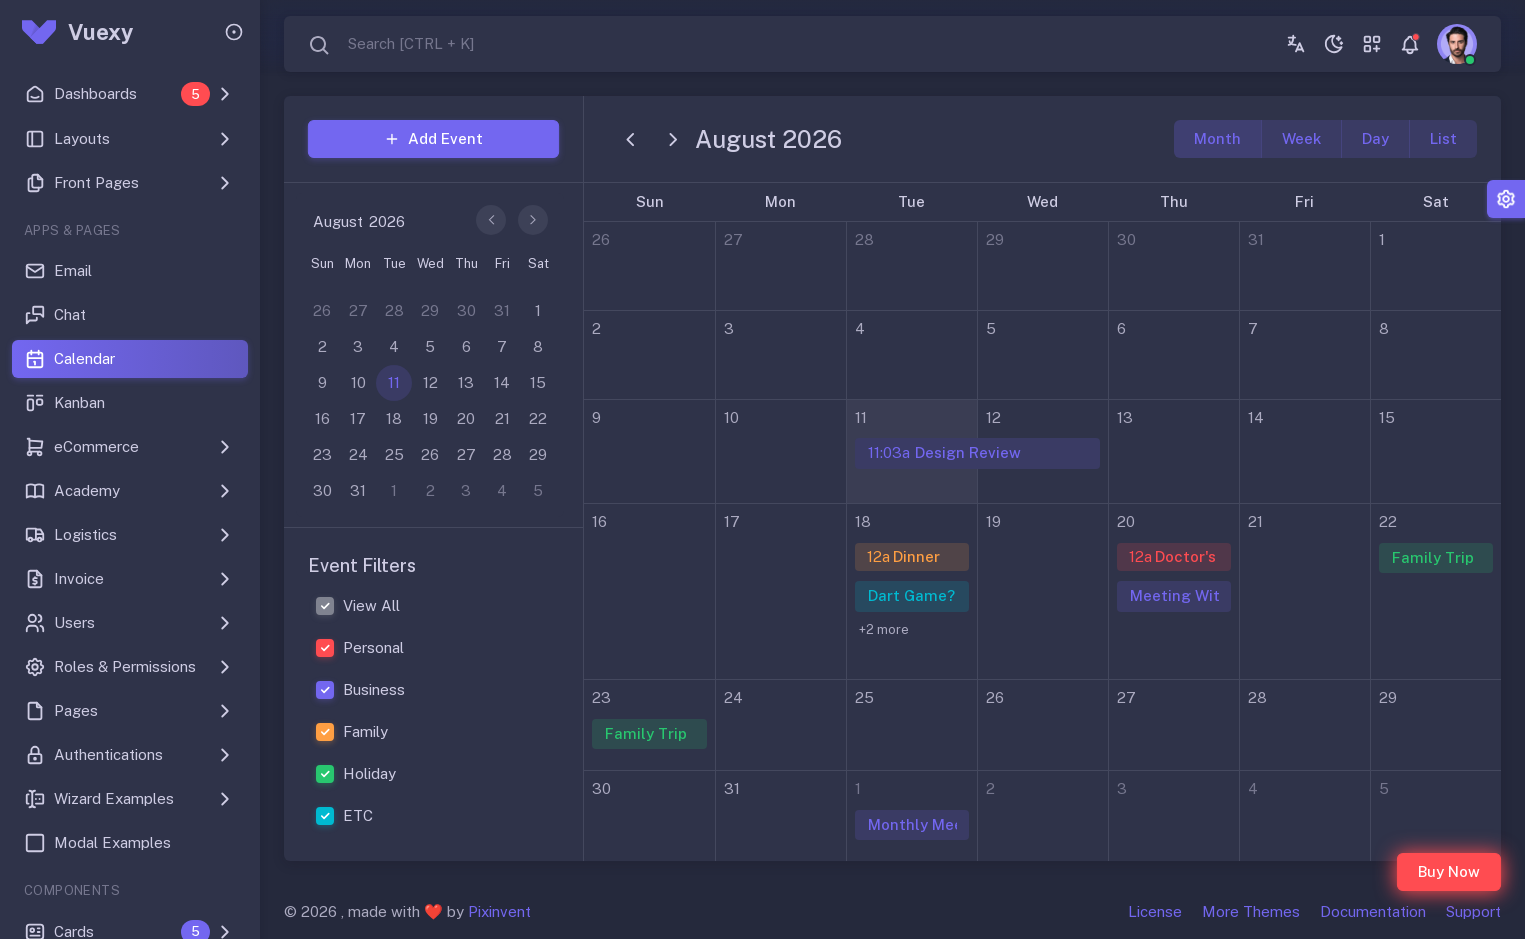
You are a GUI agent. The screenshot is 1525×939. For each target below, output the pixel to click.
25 (864, 697)
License (1155, 911)
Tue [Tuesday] (911, 201)
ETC (358, 815)
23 (601, 697)
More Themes (1251, 911)
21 (1255, 521)
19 (993, 521)
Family (365, 731)
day (1375, 138)
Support (1473, 911)
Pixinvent (499, 911)
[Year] (394, 221)
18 (863, 521)
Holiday (369, 773)
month (1217, 138)
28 (864, 239)
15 (1387, 417)
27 (733, 239)
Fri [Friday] (1304, 201)
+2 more (884, 629)
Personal (373, 647)
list (1443, 138)
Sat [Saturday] (1436, 201)
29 (995, 239)
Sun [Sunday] (650, 201)
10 (731, 417)
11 (861, 417)
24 (733, 697)
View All (371, 605)
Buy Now (1449, 871)
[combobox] (391, 44)
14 (1256, 417)
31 (1256, 239)
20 (1126, 521)
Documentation (1373, 911)
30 (1126, 239)
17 (732, 521)
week (1301, 138)
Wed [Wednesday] (1042, 201)
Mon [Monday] (780, 201)
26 (601, 239)
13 (1125, 417)
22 (1388, 521)
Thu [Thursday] (1174, 201)
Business (374, 689)
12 (993, 417)
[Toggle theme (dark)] (1334, 44)
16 (599, 521)
